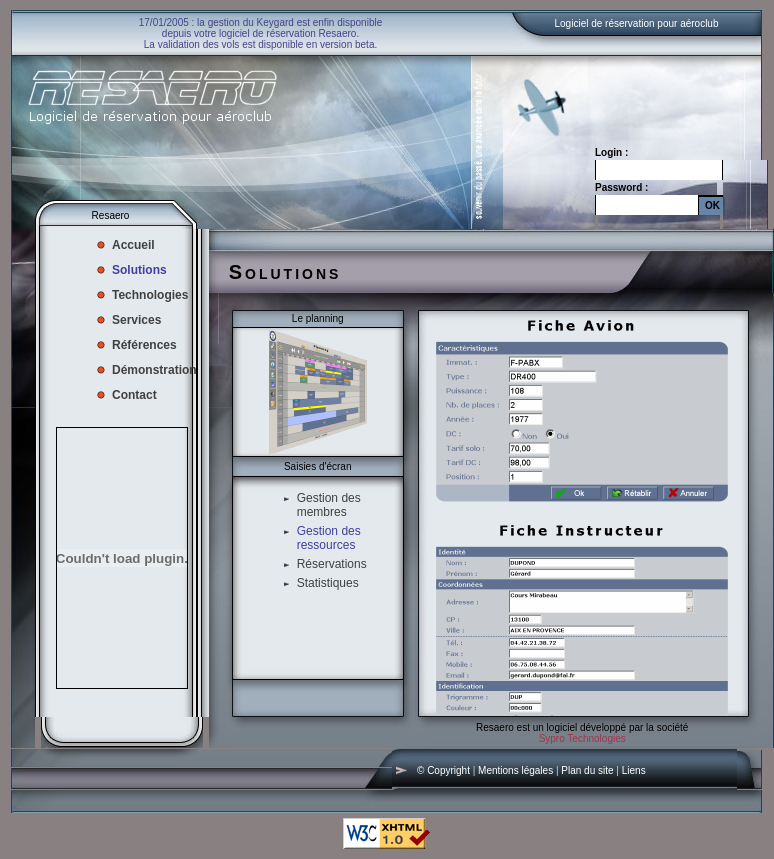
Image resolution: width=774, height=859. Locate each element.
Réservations (332, 564)
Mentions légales (515, 770)
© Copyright (443, 770)
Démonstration (154, 370)
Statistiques (328, 583)
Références (144, 345)
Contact (134, 395)
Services (136, 320)
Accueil (133, 245)
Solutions (139, 270)
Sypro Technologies (582, 738)
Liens (634, 770)
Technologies (150, 295)
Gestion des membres (329, 505)
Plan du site (587, 770)
